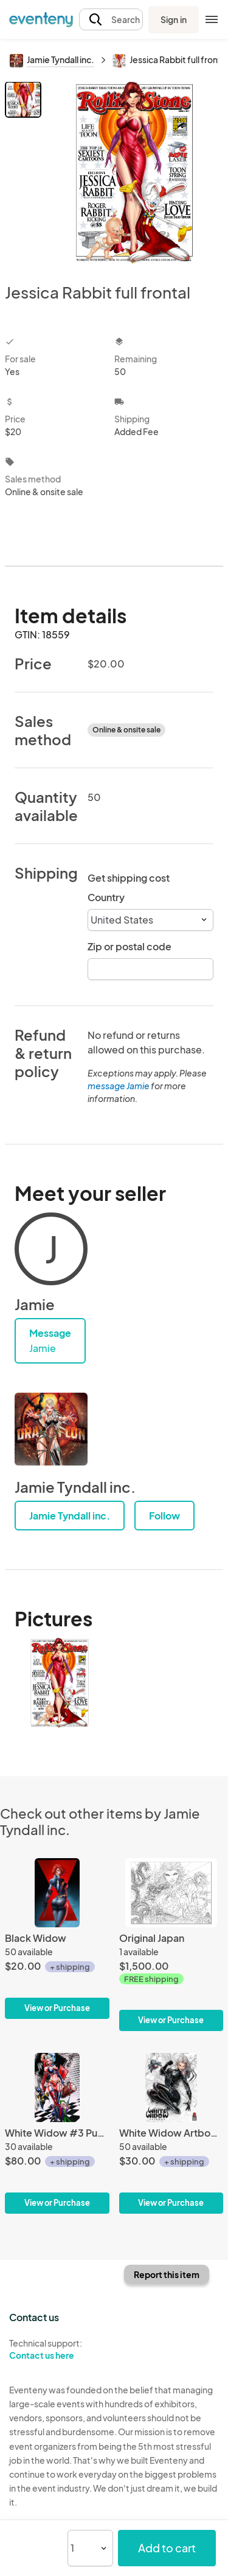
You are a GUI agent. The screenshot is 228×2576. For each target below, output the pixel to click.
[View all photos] (134, 172)
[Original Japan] (171, 1944)
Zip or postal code (129, 946)
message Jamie (119, 1085)
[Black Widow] (57, 1938)
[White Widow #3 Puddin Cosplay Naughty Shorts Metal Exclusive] (57, 2133)
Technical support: (57, 2350)
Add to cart (167, 2548)
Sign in (174, 19)
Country (106, 897)
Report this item (166, 2274)
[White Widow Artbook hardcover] (171, 2133)
